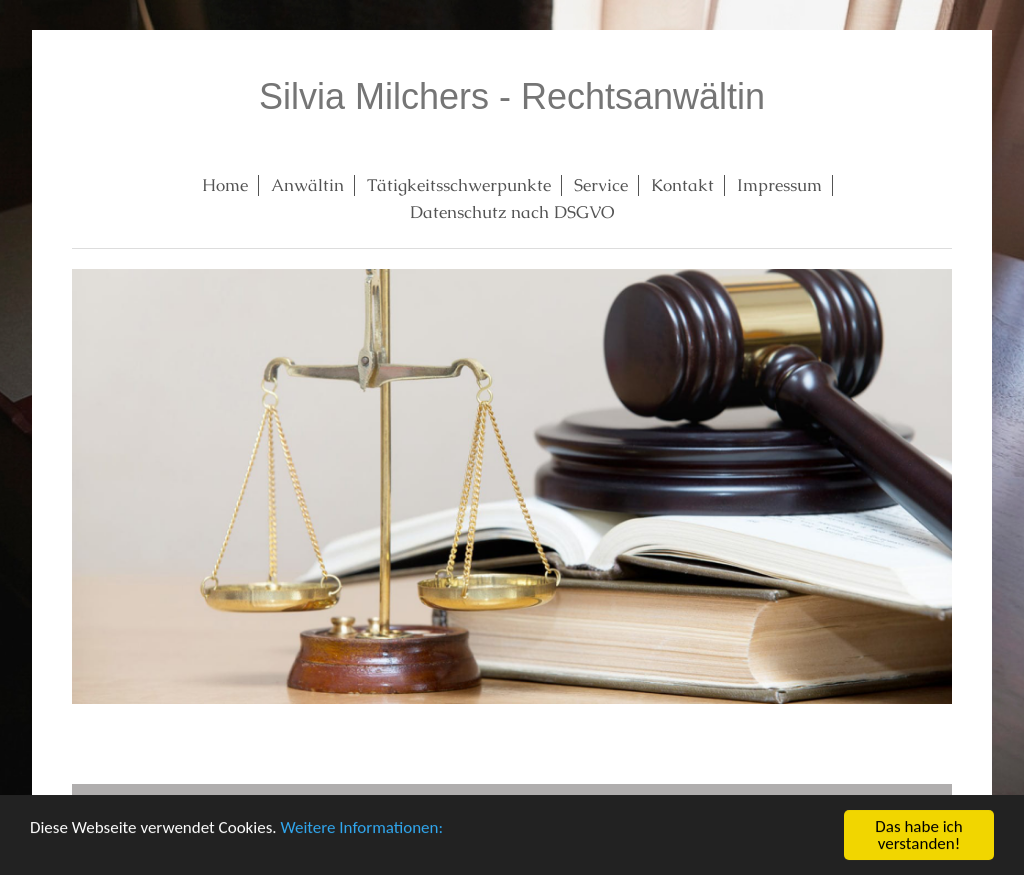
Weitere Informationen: (361, 828)
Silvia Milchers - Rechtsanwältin (512, 96)
